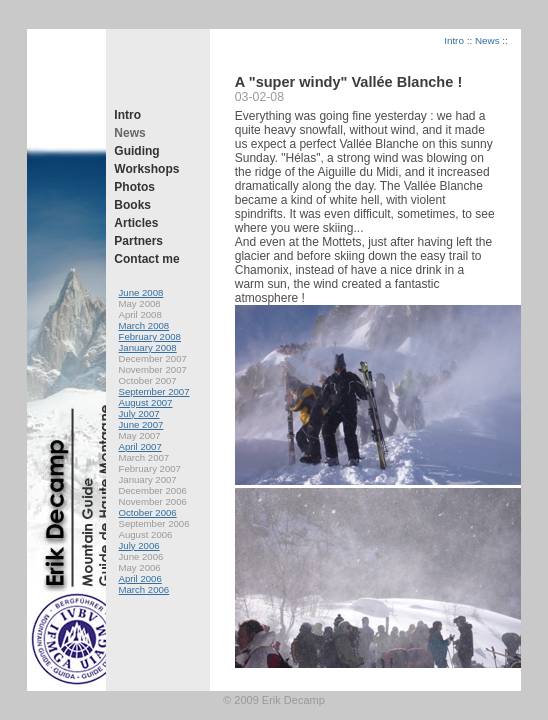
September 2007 (154, 391)
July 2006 (139, 545)
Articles (136, 223)
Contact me (146, 259)
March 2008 (144, 325)
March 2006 (144, 589)
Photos (134, 187)
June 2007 (141, 424)
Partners (138, 241)
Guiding (136, 151)
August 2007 (146, 402)
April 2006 (140, 578)
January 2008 (148, 347)
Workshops (146, 169)
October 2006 (148, 512)
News (129, 133)
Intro (127, 115)
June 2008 (141, 292)
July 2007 (139, 413)
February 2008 (150, 336)
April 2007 (140, 446)
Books (132, 205)
